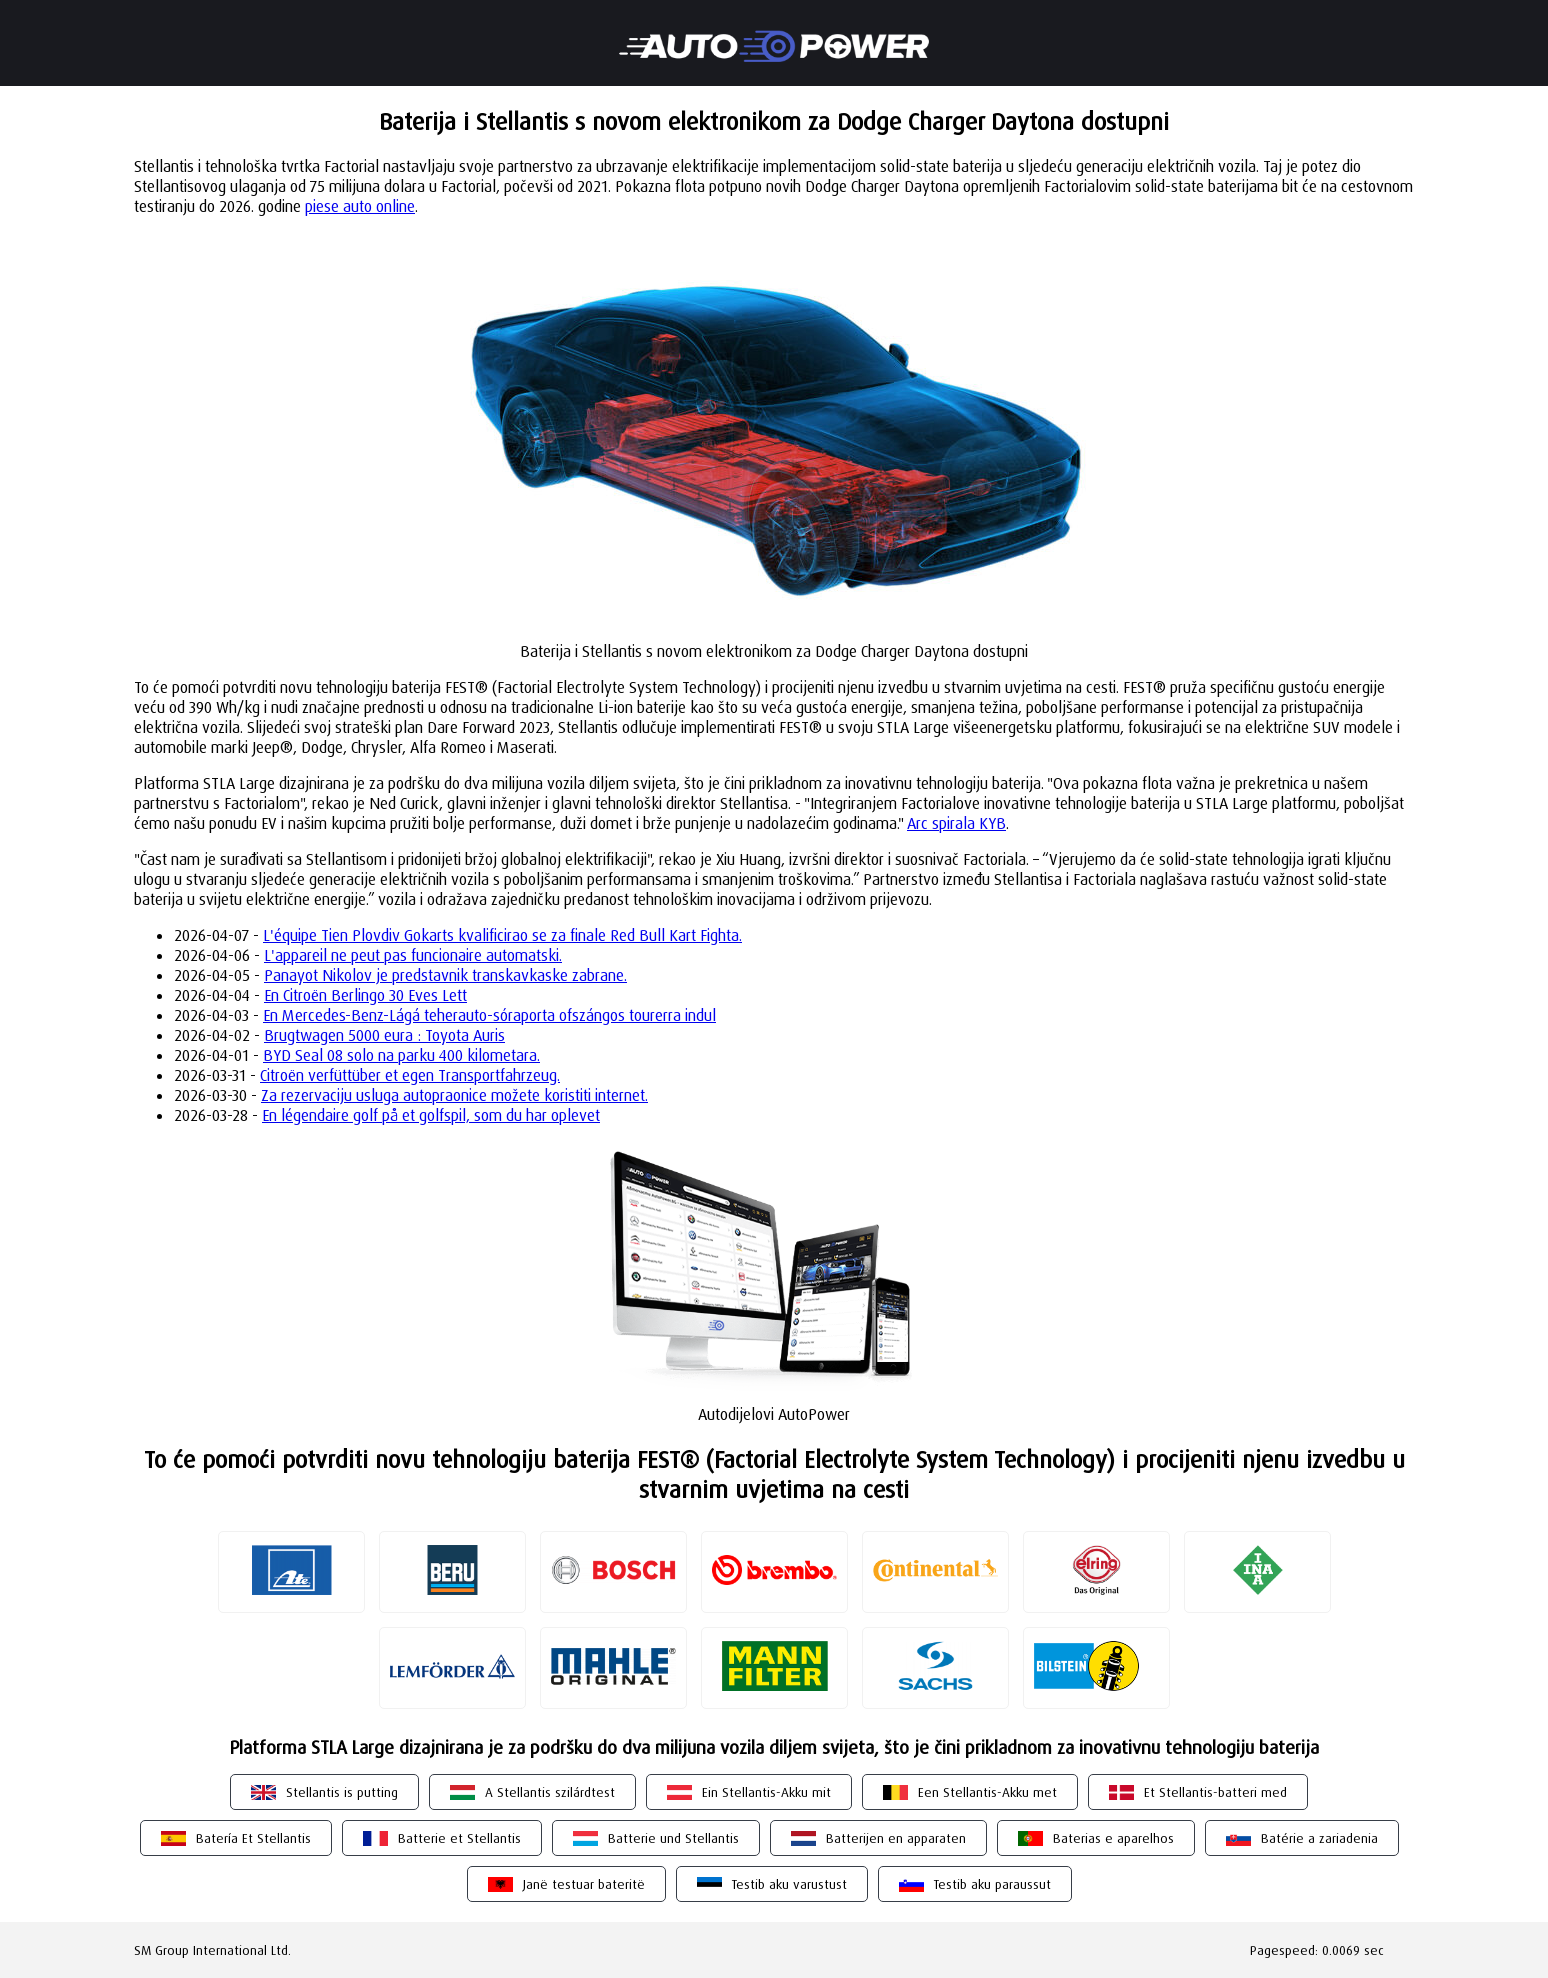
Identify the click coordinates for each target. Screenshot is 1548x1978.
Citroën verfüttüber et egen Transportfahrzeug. (410, 1075)
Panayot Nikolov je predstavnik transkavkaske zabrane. (445, 975)
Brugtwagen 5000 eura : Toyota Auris (384, 1035)
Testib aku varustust (789, 1884)
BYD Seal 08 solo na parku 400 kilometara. (401, 1055)
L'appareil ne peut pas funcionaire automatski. (413, 955)
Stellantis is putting (342, 1792)
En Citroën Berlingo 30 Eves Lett (365, 995)
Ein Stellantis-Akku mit (766, 1792)
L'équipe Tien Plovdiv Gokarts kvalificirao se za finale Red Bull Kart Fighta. (502, 935)
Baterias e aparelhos (1113, 1838)
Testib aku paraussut (992, 1884)
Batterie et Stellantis (459, 1838)
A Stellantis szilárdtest (550, 1792)
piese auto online (360, 206)
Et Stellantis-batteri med (1215, 1792)
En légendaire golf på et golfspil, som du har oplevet (431, 1115)
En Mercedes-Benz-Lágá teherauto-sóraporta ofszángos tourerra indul (489, 1015)
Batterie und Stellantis (673, 1838)
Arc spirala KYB (956, 823)
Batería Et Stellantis (253, 1838)
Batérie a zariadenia (1319, 1838)
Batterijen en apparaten (896, 1838)
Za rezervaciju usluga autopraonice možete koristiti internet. (454, 1095)
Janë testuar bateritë (584, 1884)
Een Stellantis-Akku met (987, 1792)
